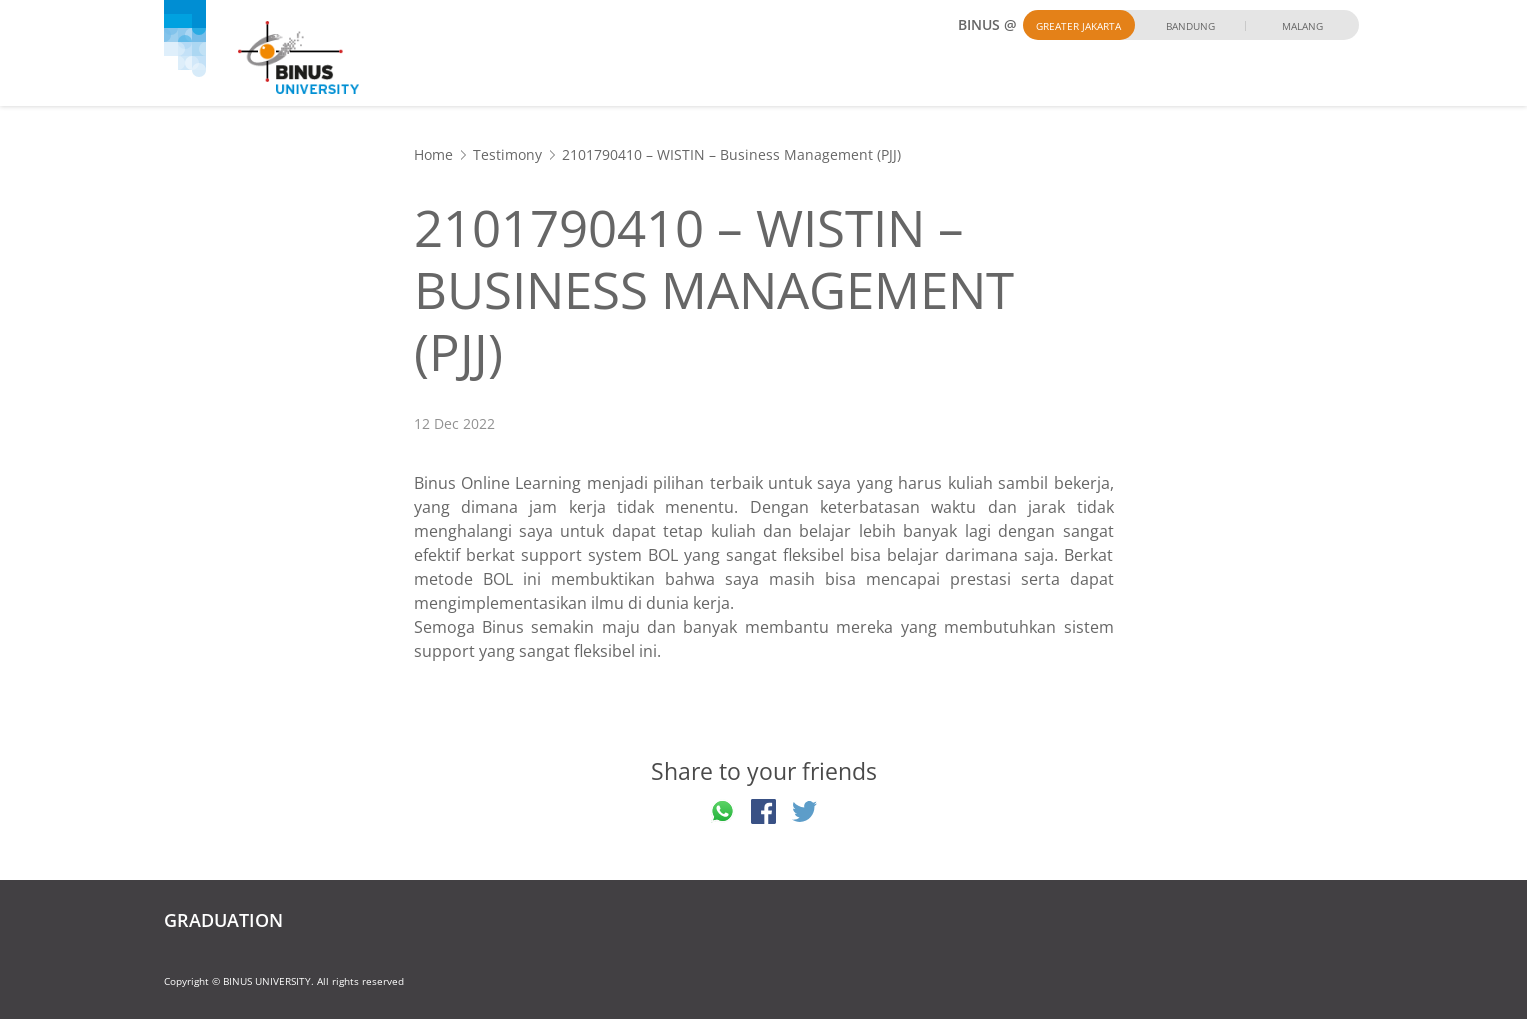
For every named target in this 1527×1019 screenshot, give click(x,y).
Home (433, 154)
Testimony (507, 154)
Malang (1302, 26)
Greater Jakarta (1078, 26)
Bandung (1190, 26)
